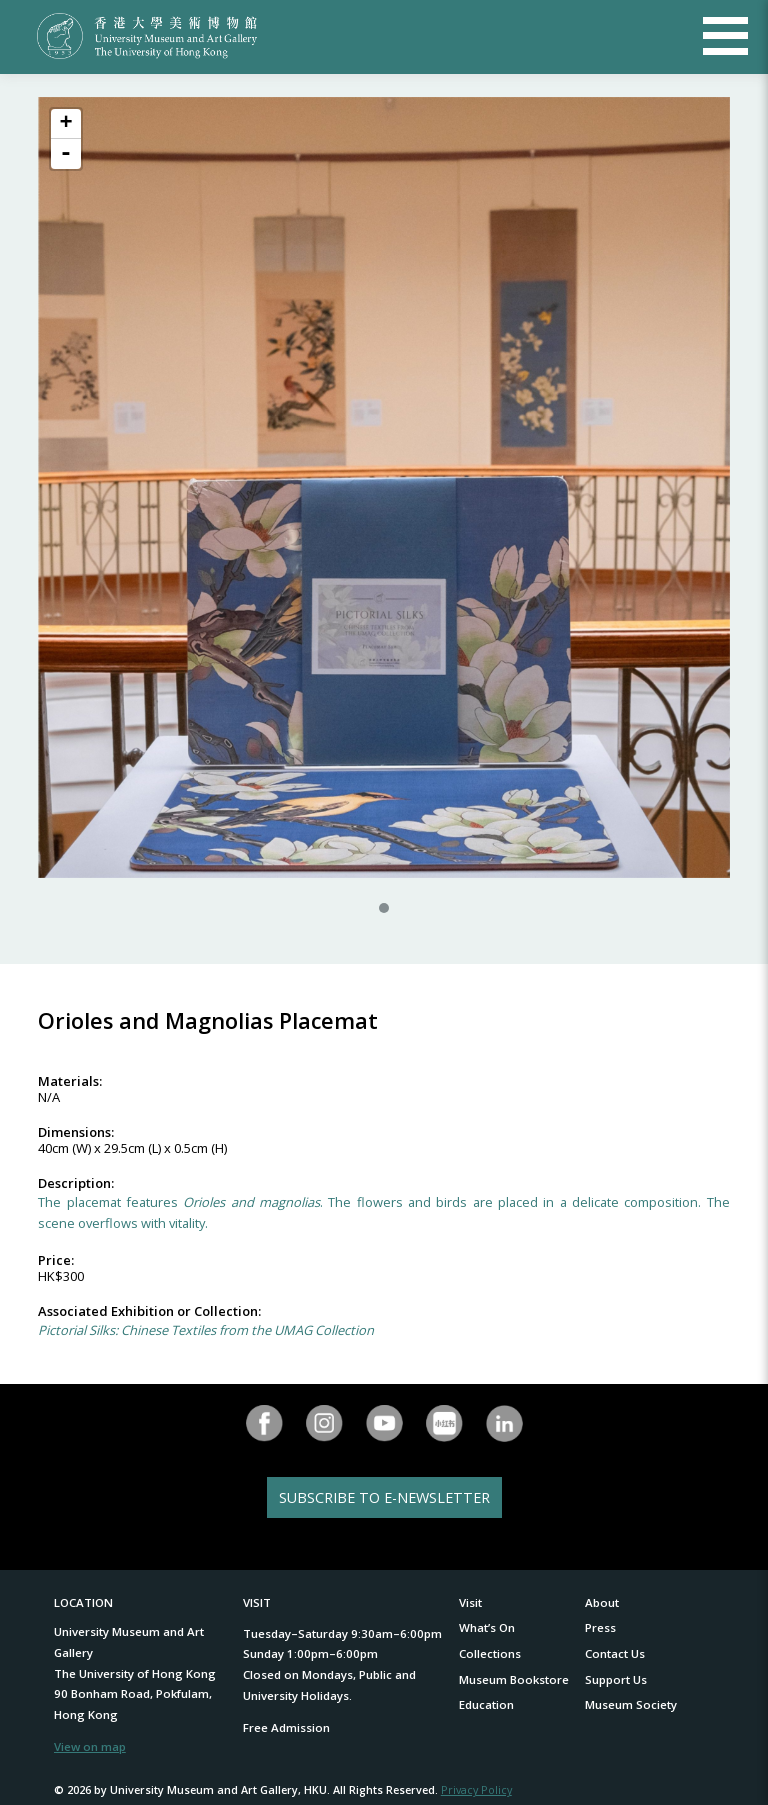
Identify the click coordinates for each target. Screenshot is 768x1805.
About (602, 1602)
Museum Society (631, 1704)
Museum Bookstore (514, 1679)
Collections (490, 1653)
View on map (90, 1746)
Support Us (616, 1679)
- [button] (66, 154)
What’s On (487, 1627)
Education (486, 1704)
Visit (470, 1602)
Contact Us (615, 1653)
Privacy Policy (476, 1789)
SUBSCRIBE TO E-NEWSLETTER (384, 1497)
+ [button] (65, 124)
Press (600, 1627)
